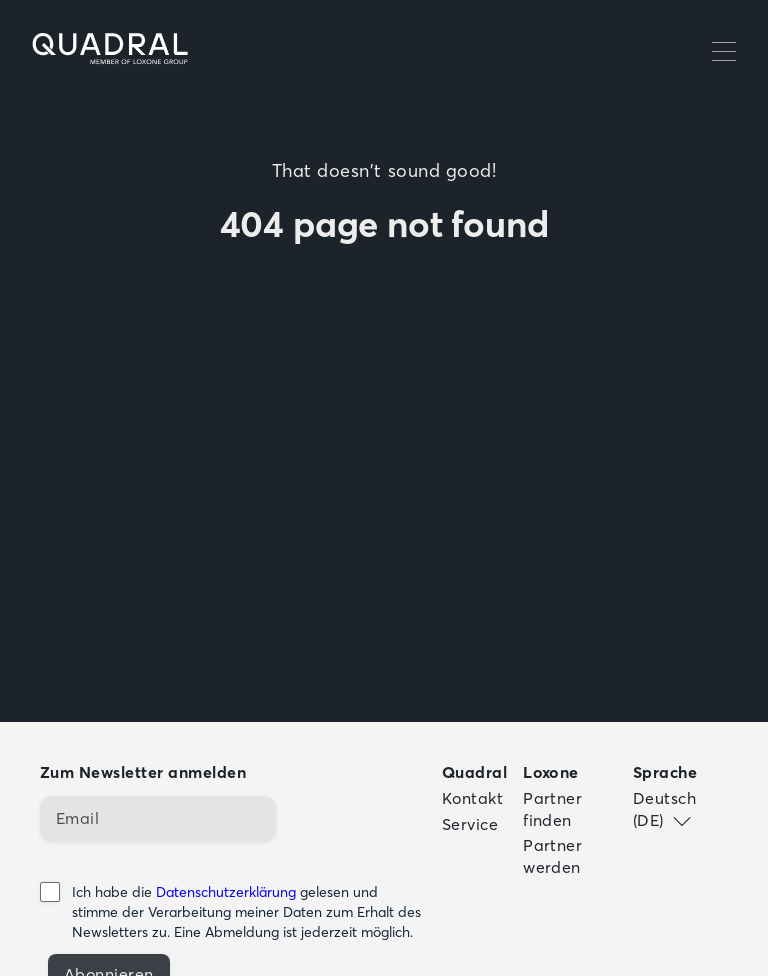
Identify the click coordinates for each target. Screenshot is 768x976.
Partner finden (552, 809)
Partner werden (552, 856)
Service (470, 824)
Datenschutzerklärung (226, 892)
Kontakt (472, 798)
